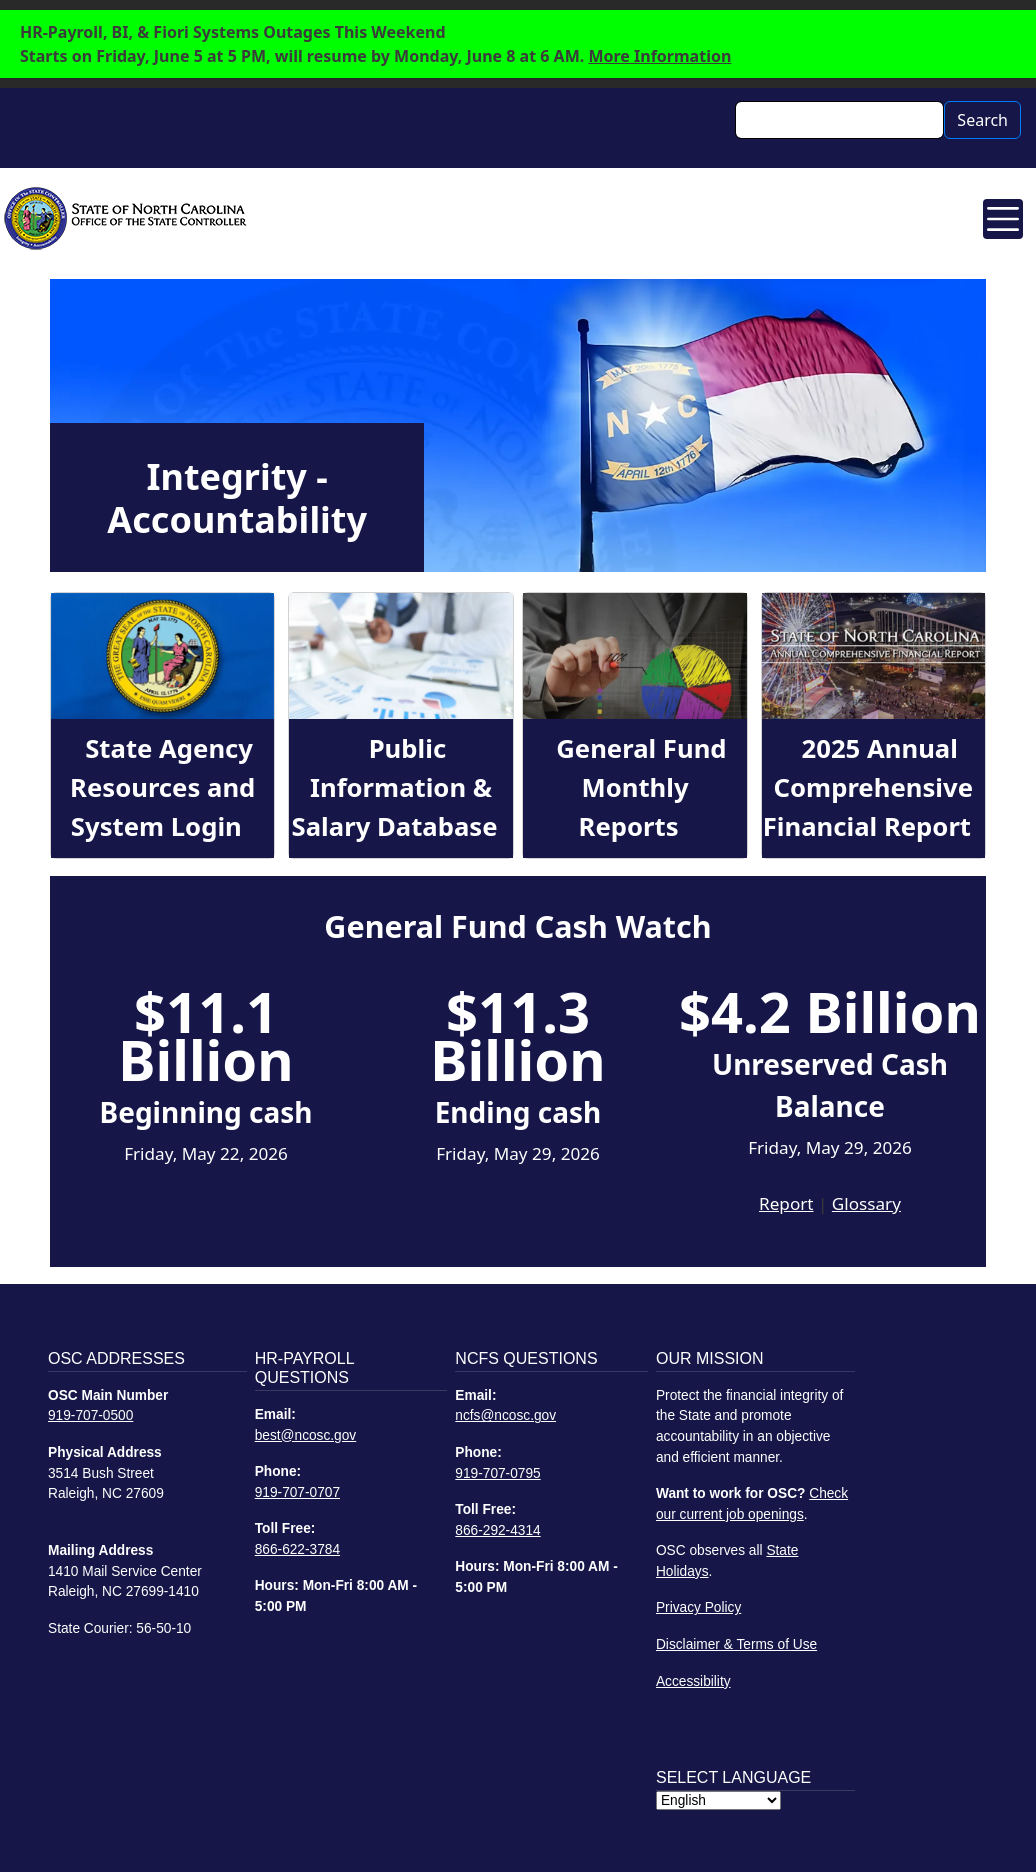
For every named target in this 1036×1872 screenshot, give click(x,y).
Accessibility (693, 1681)
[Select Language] (718, 1800)
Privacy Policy (698, 1607)
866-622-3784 (297, 1549)
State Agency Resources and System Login (162, 787)
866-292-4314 (497, 1530)
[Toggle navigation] (1003, 219)
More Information (659, 56)
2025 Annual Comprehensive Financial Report (868, 787)
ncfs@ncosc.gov (505, 1415)
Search (982, 120)
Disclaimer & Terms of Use (736, 1644)
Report (786, 1203)
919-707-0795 (497, 1473)
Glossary (866, 1203)
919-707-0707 (297, 1492)
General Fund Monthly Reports (641, 787)
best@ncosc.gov (306, 1435)
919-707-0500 (90, 1415)
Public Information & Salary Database (395, 787)
